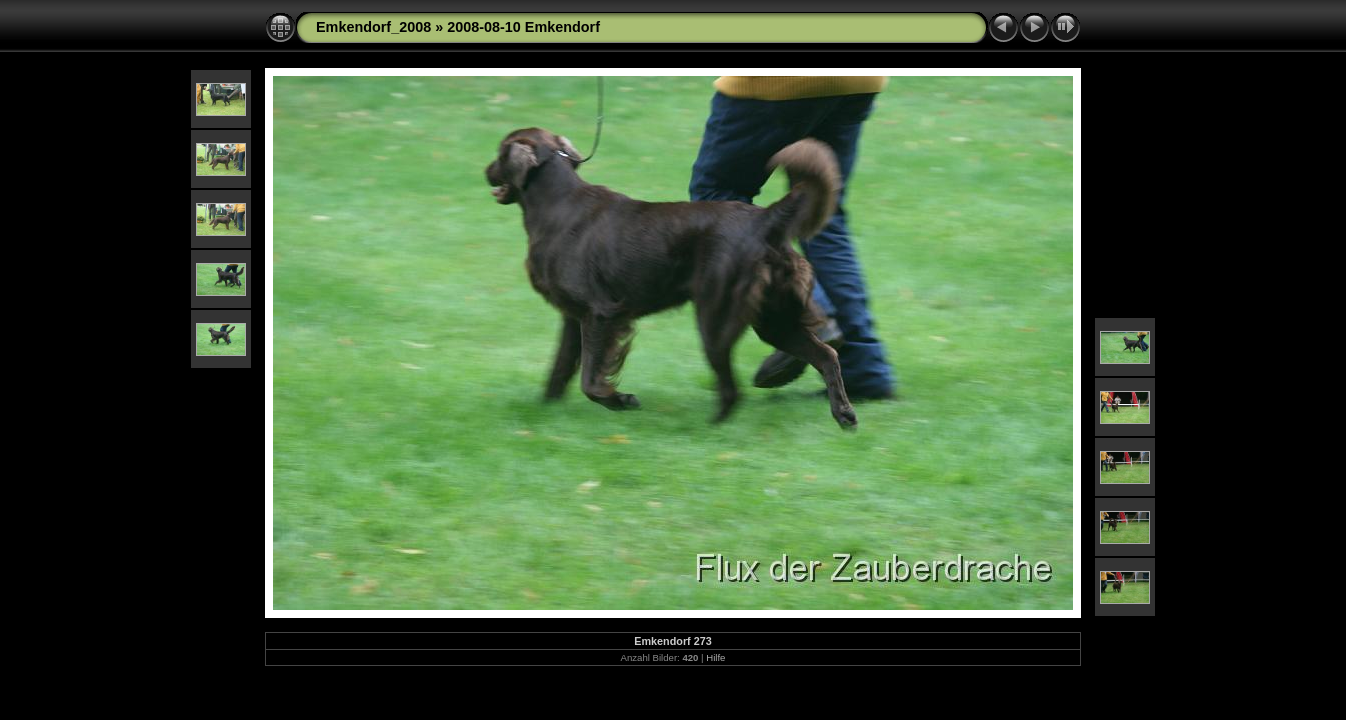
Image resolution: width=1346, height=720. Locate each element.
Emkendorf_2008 (373, 27)
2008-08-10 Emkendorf (523, 27)
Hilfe (715, 657)
